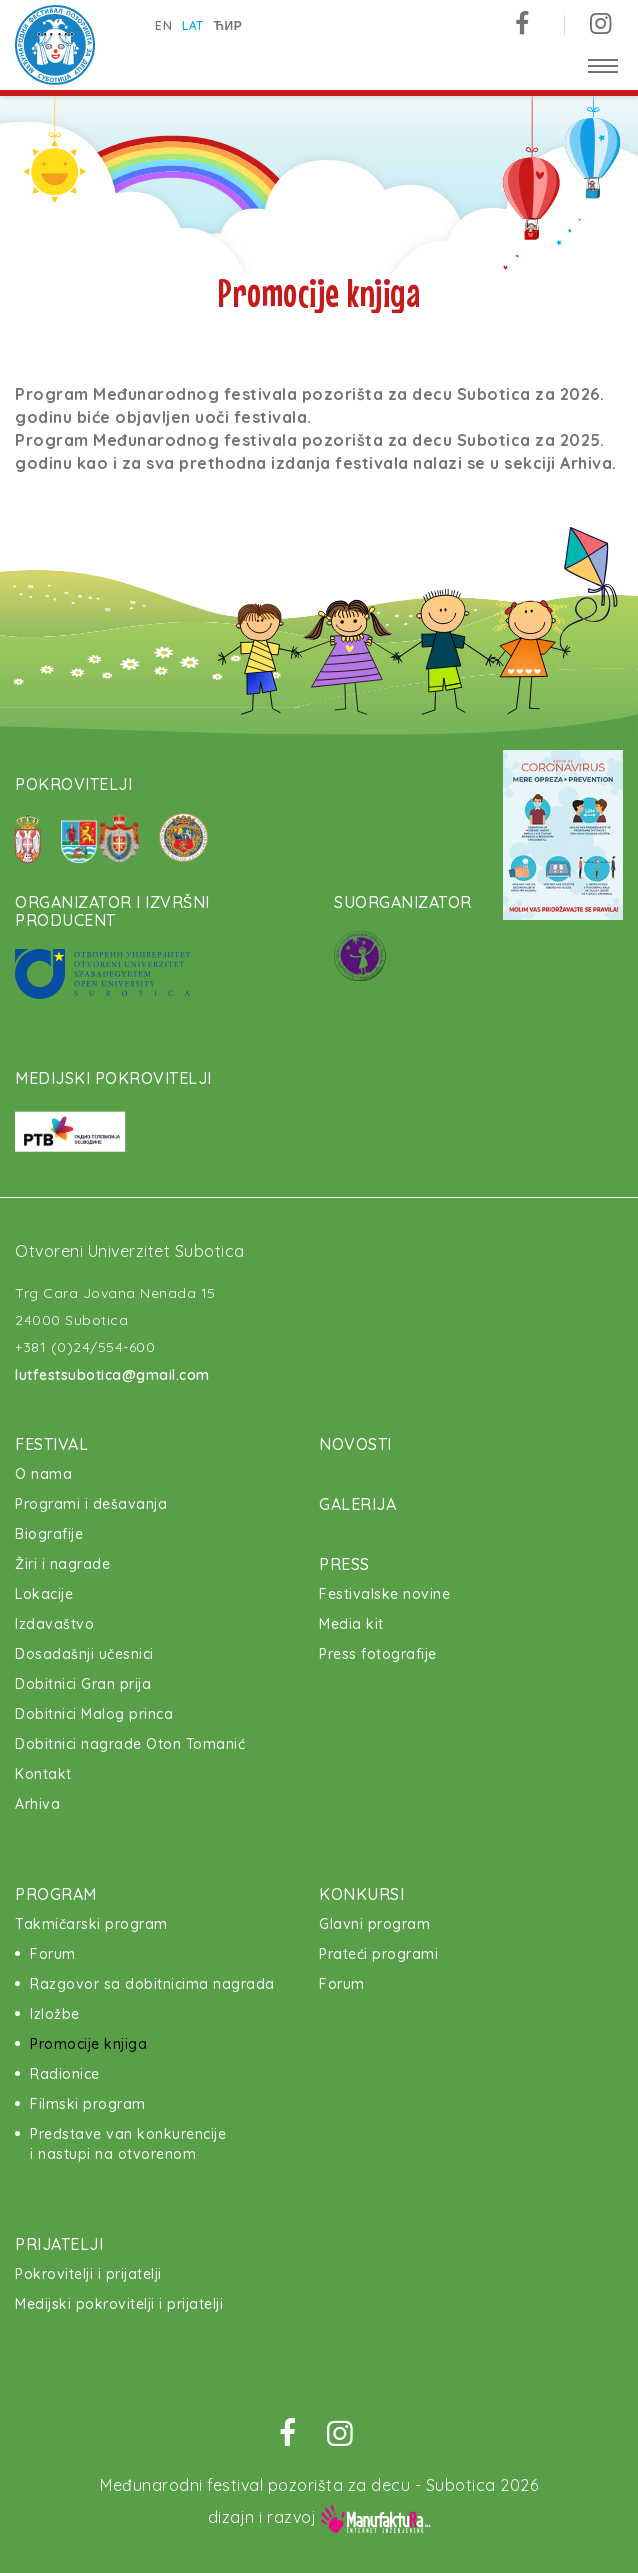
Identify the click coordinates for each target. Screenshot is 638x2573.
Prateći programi (378, 1954)
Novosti (355, 1444)
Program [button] (56, 1894)
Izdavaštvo (54, 1624)
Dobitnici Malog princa (94, 1714)
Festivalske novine (384, 1594)
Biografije (49, 1534)
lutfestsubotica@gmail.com (112, 1375)
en (163, 25)
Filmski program (88, 2104)
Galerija (357, 1504)
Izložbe (55, 2014)
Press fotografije (378, 1654)
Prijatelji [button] (59, 2244)
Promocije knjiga (88, 2044)
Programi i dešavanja (91, 1504)
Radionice (65, 2074)
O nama (43, 1474)
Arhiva (37, 1804)
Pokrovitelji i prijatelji (88, 2274)
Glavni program (374, 1924)
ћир (228, 25)
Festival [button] (51, 1444)
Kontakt (43, 1774)
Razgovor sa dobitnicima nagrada (152, 1984)
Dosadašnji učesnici (84, 1654)
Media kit (351, 1624)
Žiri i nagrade (62, 1564)
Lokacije (44, 1594)
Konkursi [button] (361, 1894)
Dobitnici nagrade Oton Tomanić (130, 1744)
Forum (53, 1954)
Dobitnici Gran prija (83, 1684)
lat (193, 25)
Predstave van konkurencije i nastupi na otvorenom (128, 2144)
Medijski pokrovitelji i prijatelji (119, 2304)
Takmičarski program (91, 1924)
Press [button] (344, 1564)
